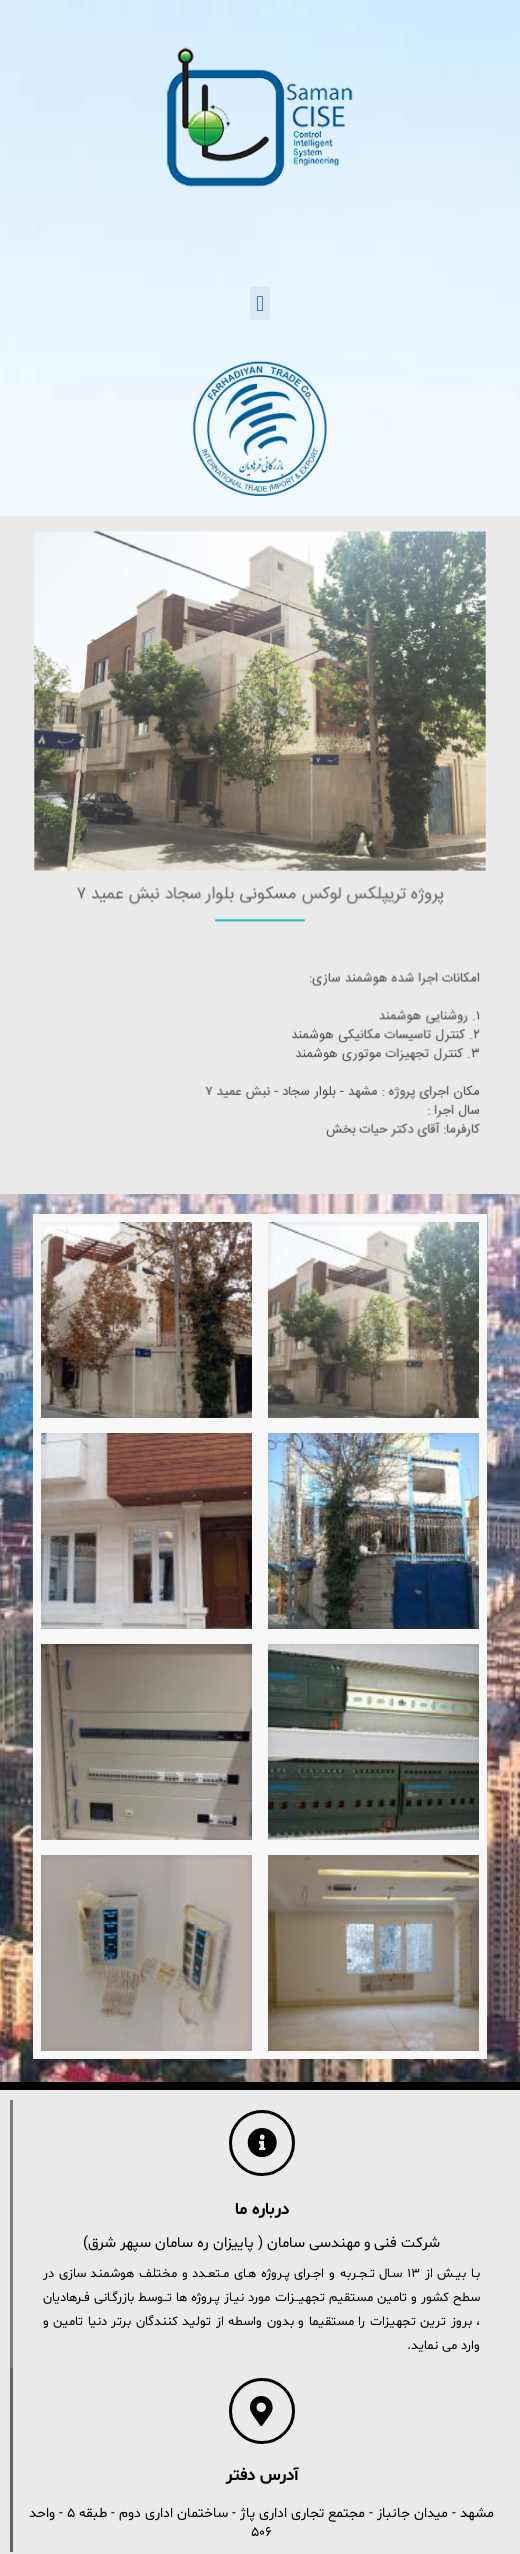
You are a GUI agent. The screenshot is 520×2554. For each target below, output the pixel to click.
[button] (259, 303)
